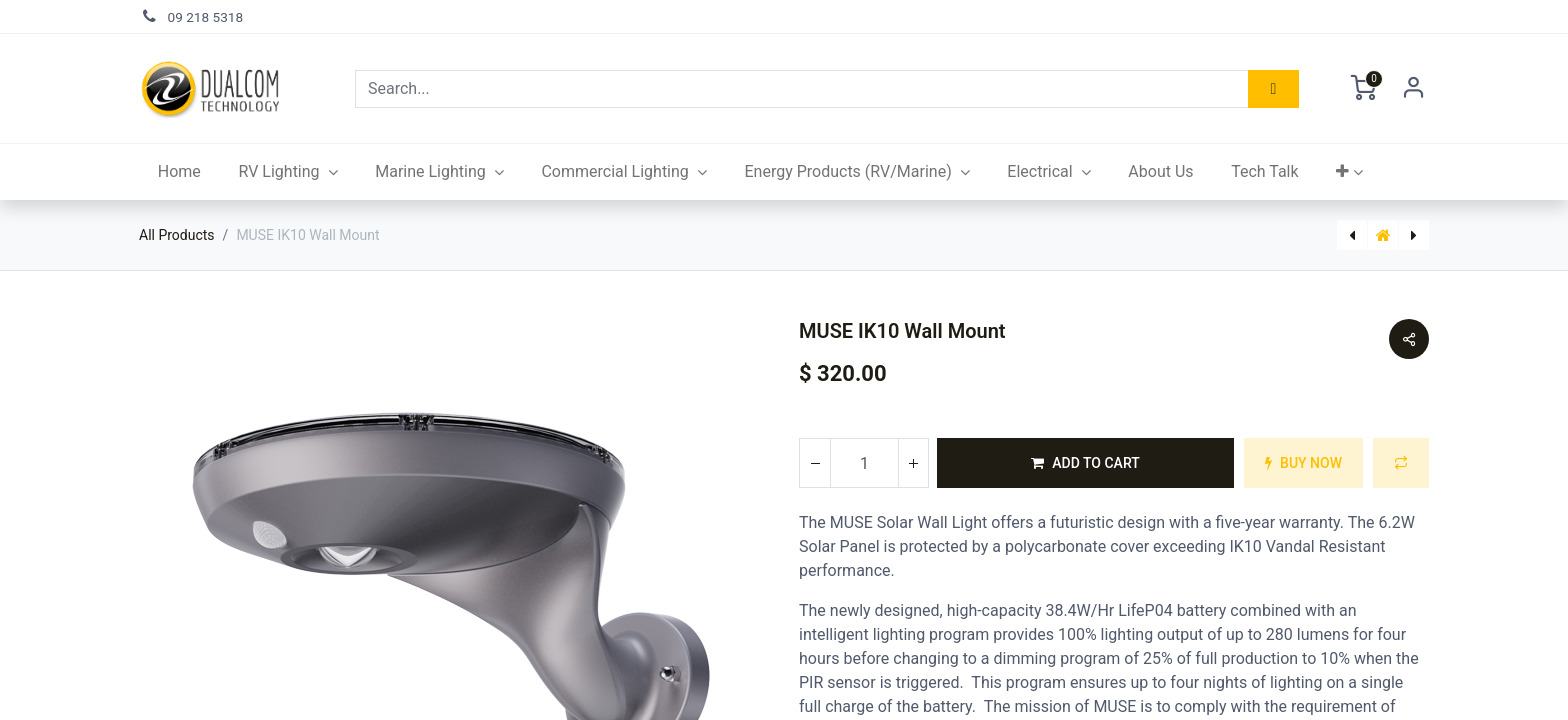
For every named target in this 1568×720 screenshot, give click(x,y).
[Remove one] (815, 463)
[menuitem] (179, 172)
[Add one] (913, 463)
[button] (1349, 172)
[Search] (1273, 89)
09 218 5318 (206, 17)
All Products (177, 235)
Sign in (1414, 89)
